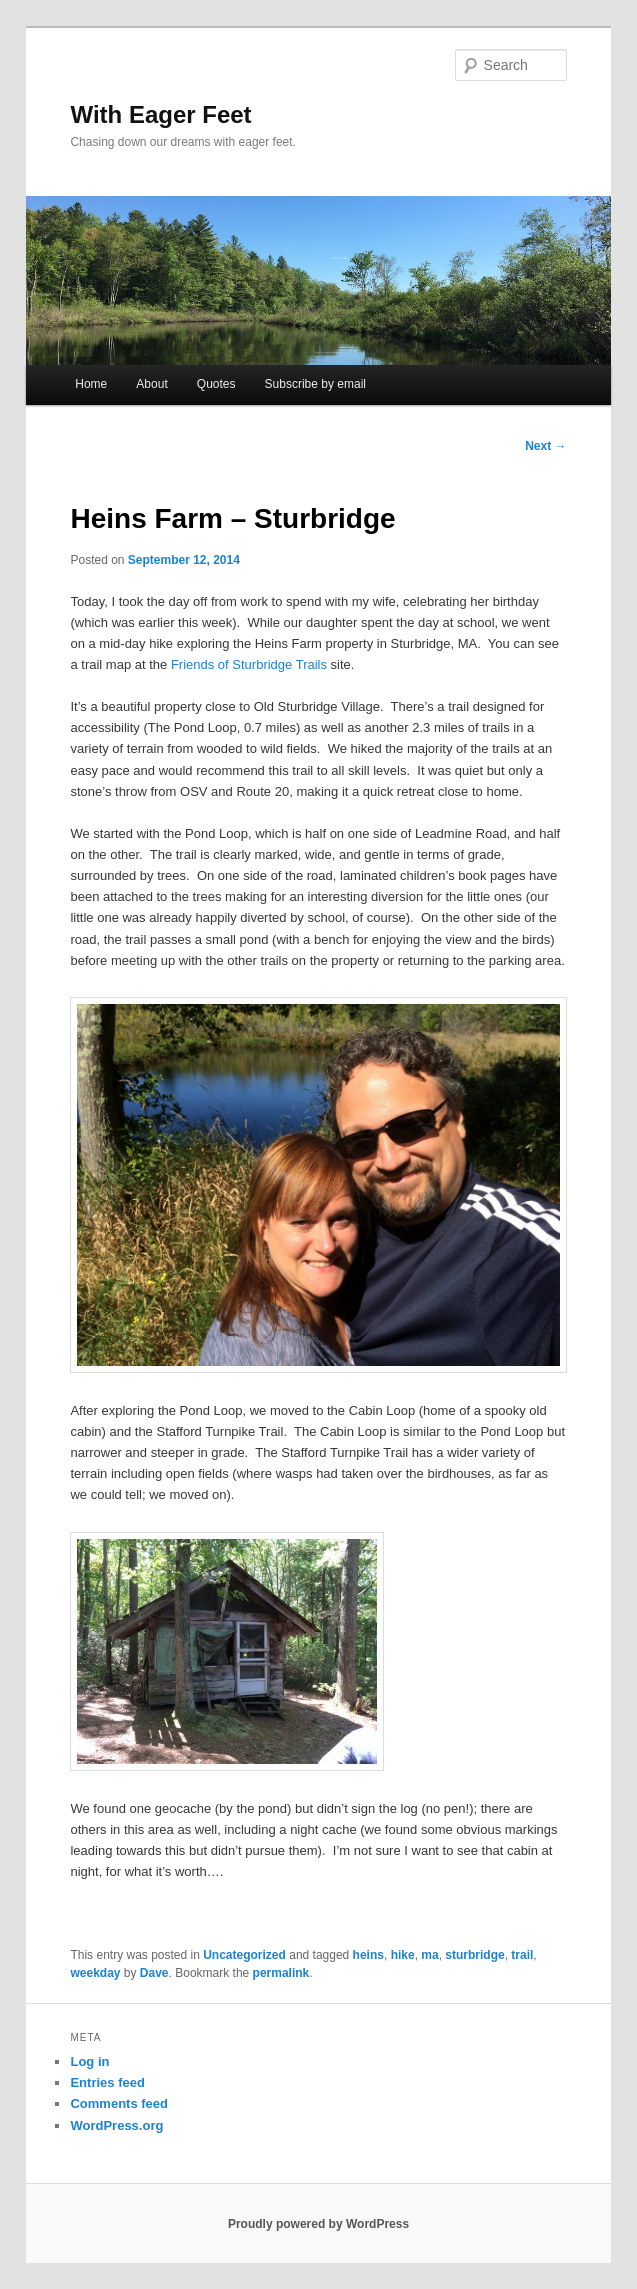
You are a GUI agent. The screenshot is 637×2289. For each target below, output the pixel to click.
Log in (89, 2061)
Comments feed (119, 2103)
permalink (281, 1973)
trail (522, 1955)
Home (91, 384)
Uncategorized (244, 1955)
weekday (95, 1973)
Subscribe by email (315, 384)
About (151, 384)
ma (429, 1955)
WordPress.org (116, 2125)
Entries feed (107, 2082)
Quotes (216, 384)
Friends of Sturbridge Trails (249, 664)
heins (368, 1955)
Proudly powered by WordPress (318, 2224)
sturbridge (474, 1955)
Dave (154, 1973)
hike (403, 1955)
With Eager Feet (160, 114)
